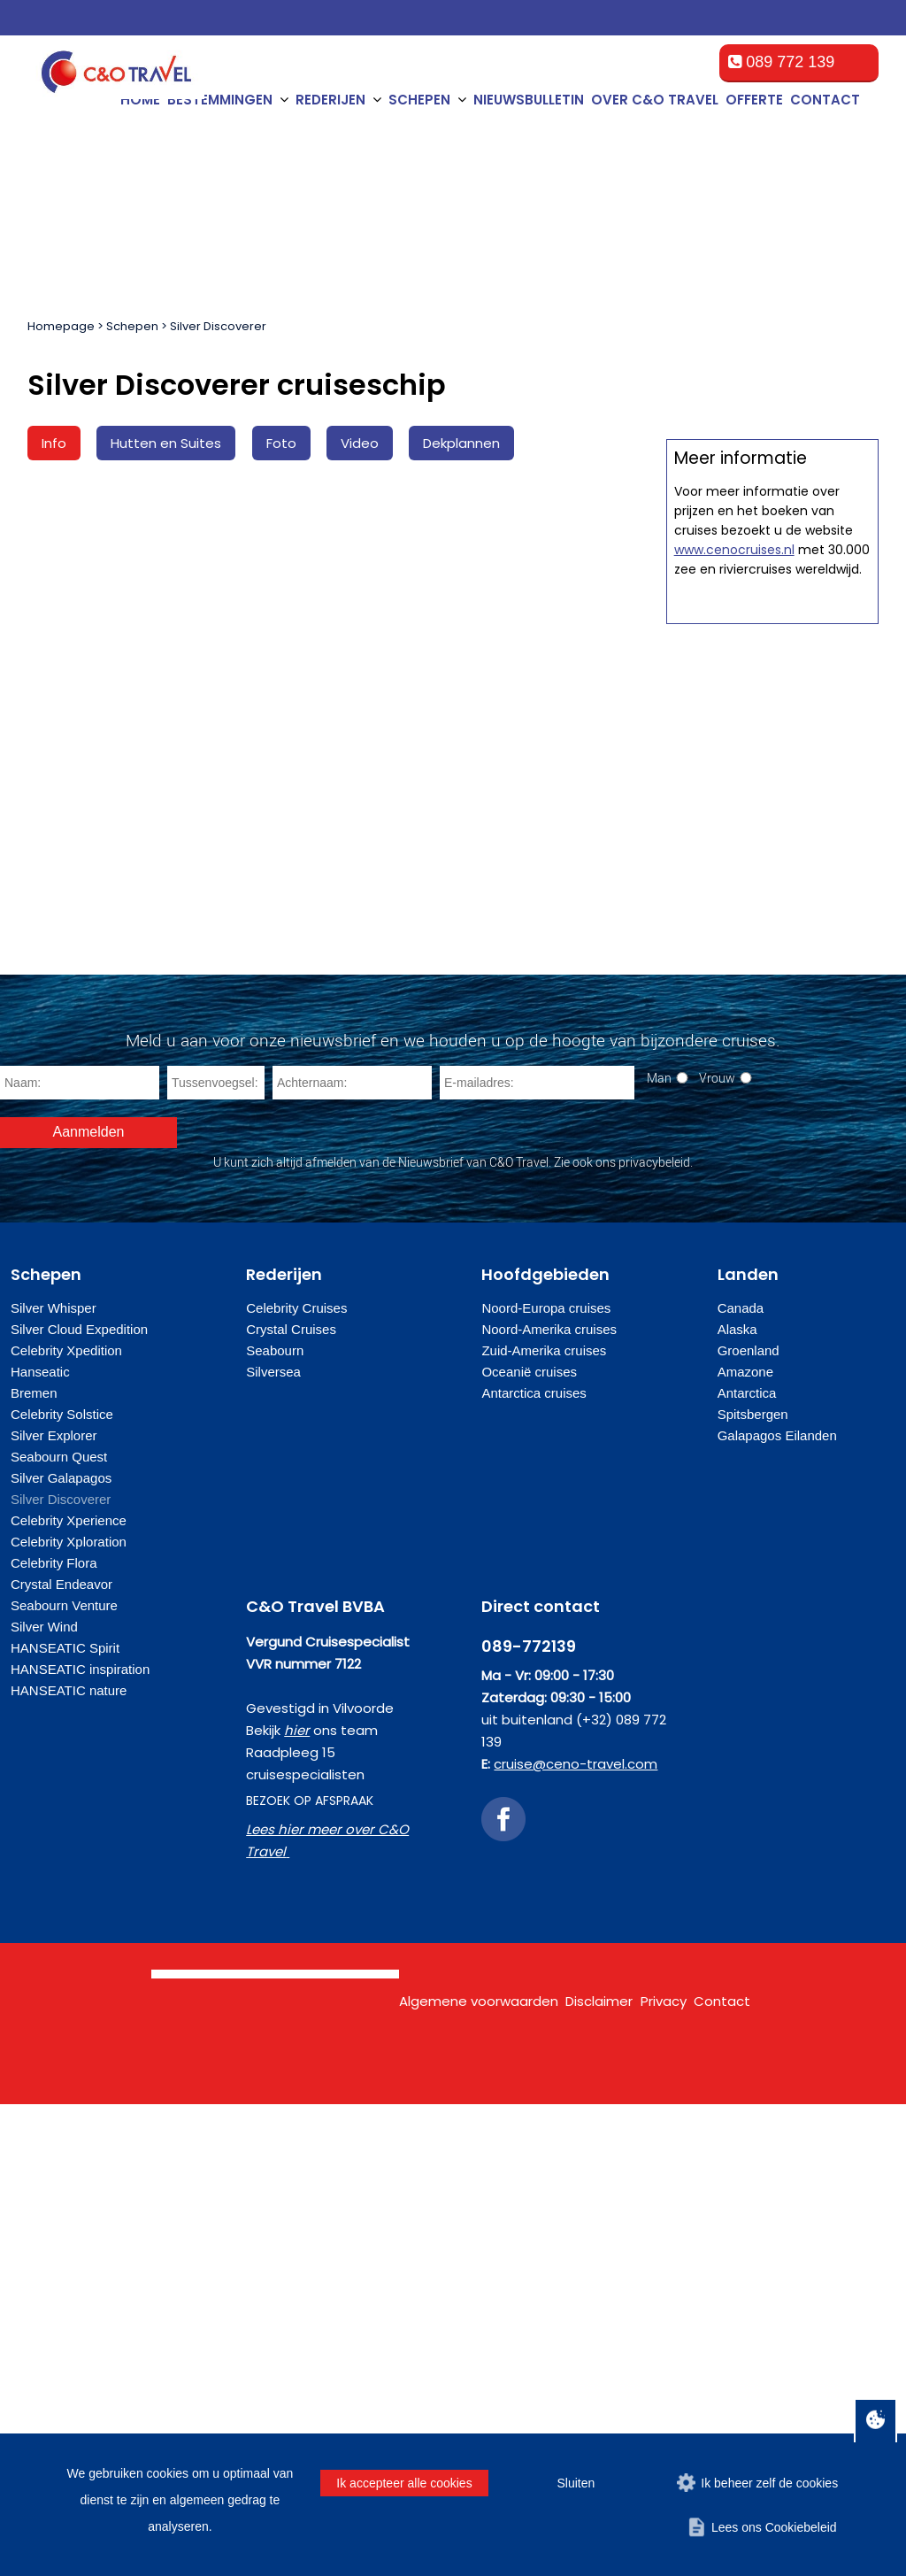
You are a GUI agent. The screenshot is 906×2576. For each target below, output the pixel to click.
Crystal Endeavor (61, 2055)
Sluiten (576, 2483)
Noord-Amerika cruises (549, 1801)
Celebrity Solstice (62, 1885)
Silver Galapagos (61, 1949)
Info (54, 443)
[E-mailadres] (537, 1554)
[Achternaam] (352, 1554)
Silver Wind (44, 2098)
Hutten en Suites (166, 443)
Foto (281, 443)
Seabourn (274, 1822)
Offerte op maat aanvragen (772, 902)
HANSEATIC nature (69, 2162)
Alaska (737, 1801)
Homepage (61, 326)
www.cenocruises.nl (734, 1337)
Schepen (132, 326)
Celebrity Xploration (69, 2013)
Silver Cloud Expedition (79, 1801)
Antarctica (747, 1864)
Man (659, 1549)
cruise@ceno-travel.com (575, 2235)
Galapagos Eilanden (777, 1907)
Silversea (273, 1843)
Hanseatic (40, 1843)
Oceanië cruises (529, 1843)
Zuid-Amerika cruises (543, 1822)
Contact (825, 99)
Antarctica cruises (533, 1864)
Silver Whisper (53, 1779)
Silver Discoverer (218, 326)
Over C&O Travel (654, 99)
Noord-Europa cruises (545, 1779)
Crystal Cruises (291, 1801)
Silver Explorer (54, 1907)
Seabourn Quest (59, 1928)
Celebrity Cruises (296, 1779)
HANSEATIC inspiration (80, 2140)
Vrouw (717, 1549)
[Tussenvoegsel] (216, 1554)
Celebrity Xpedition (66, 1822)
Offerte (754, 99)
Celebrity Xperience (69, 1992)
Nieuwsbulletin (528, 99)
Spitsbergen (753, 1885)
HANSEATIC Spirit (65, 2119)
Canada (741, 1779)
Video (360, 443)
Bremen (34, 1864)
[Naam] (79, 1554)
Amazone (745, 1843)
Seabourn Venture (64, 2077)
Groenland (748, 1822)
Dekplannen (461, 443)
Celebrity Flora (54, 2034)
